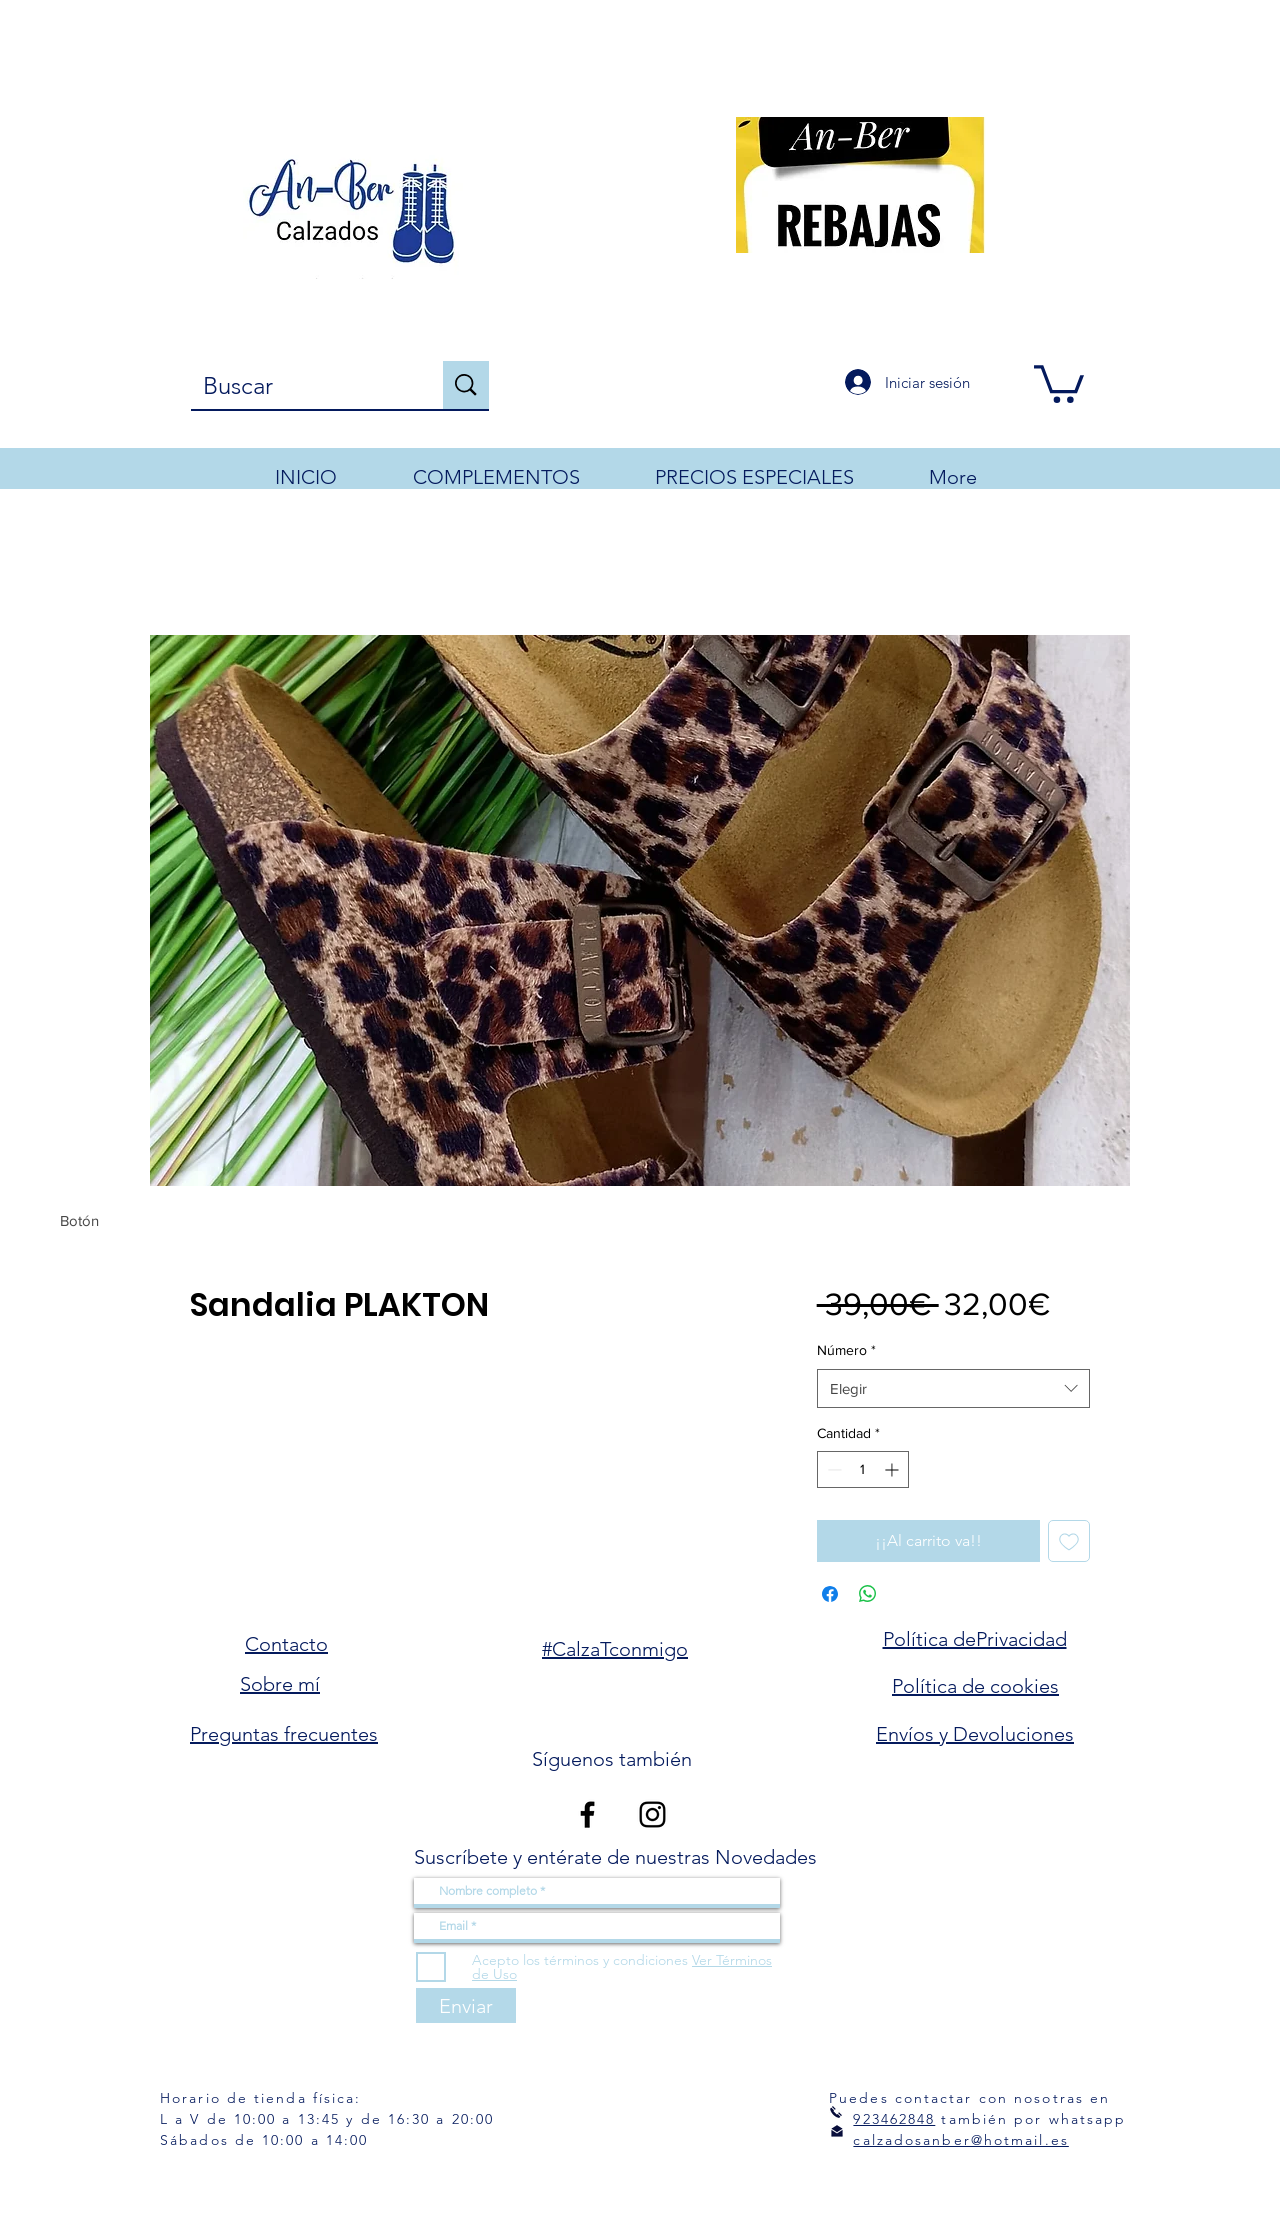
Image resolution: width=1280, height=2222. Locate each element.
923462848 (894, 2119)
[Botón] (79, 1221)
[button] (1059, 382)
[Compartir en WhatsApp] (868, 1594)
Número (846, 1350)
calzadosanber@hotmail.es (960, 2140)
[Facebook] (587, 1814)
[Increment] (893, 1469)
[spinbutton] (863, 1469)
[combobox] (953, 1388)
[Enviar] (466, 2005)
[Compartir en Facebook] (830, 1594)
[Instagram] (652, 1814)
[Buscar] (302, 386)
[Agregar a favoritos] (1069, 1541)
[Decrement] (832, 1469)
